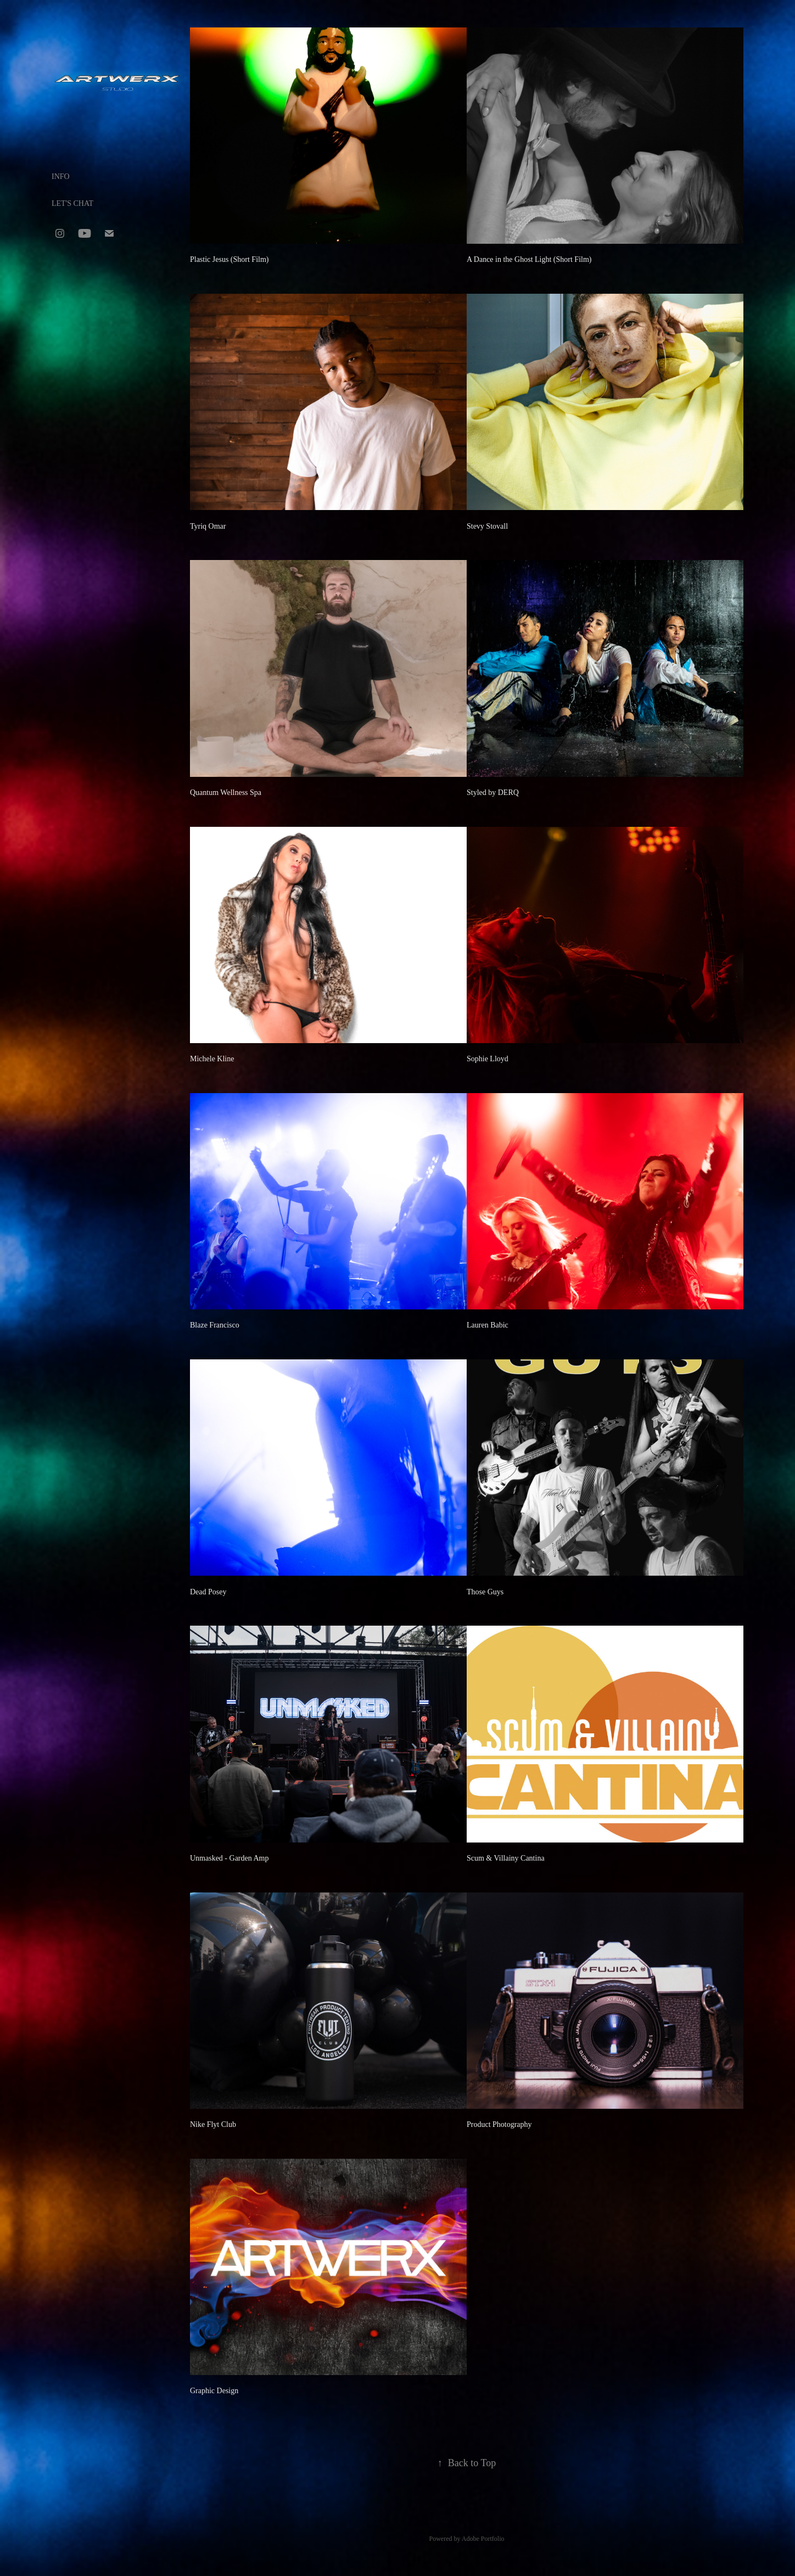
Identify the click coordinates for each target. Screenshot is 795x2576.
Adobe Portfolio (483, 2539)
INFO (61, 176)
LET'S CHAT (72, 203)
